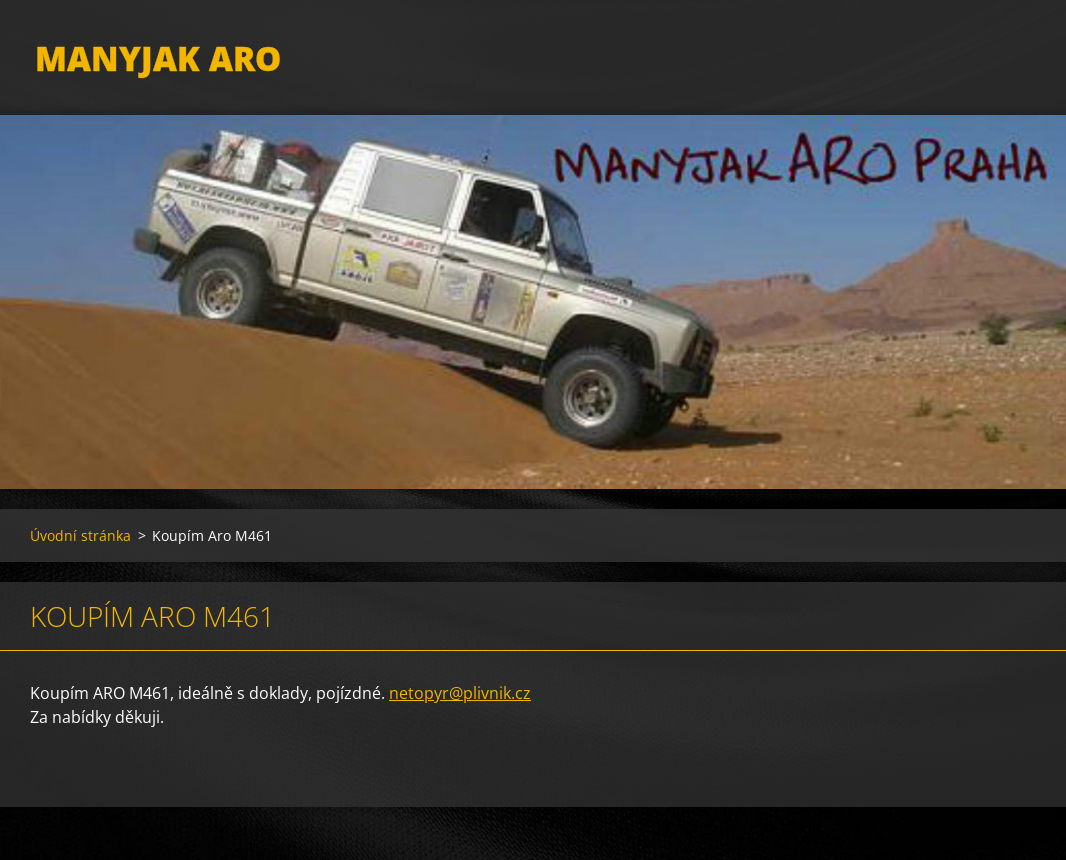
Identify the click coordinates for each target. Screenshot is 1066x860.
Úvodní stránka (80, 548)
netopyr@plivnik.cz (460, 706)
